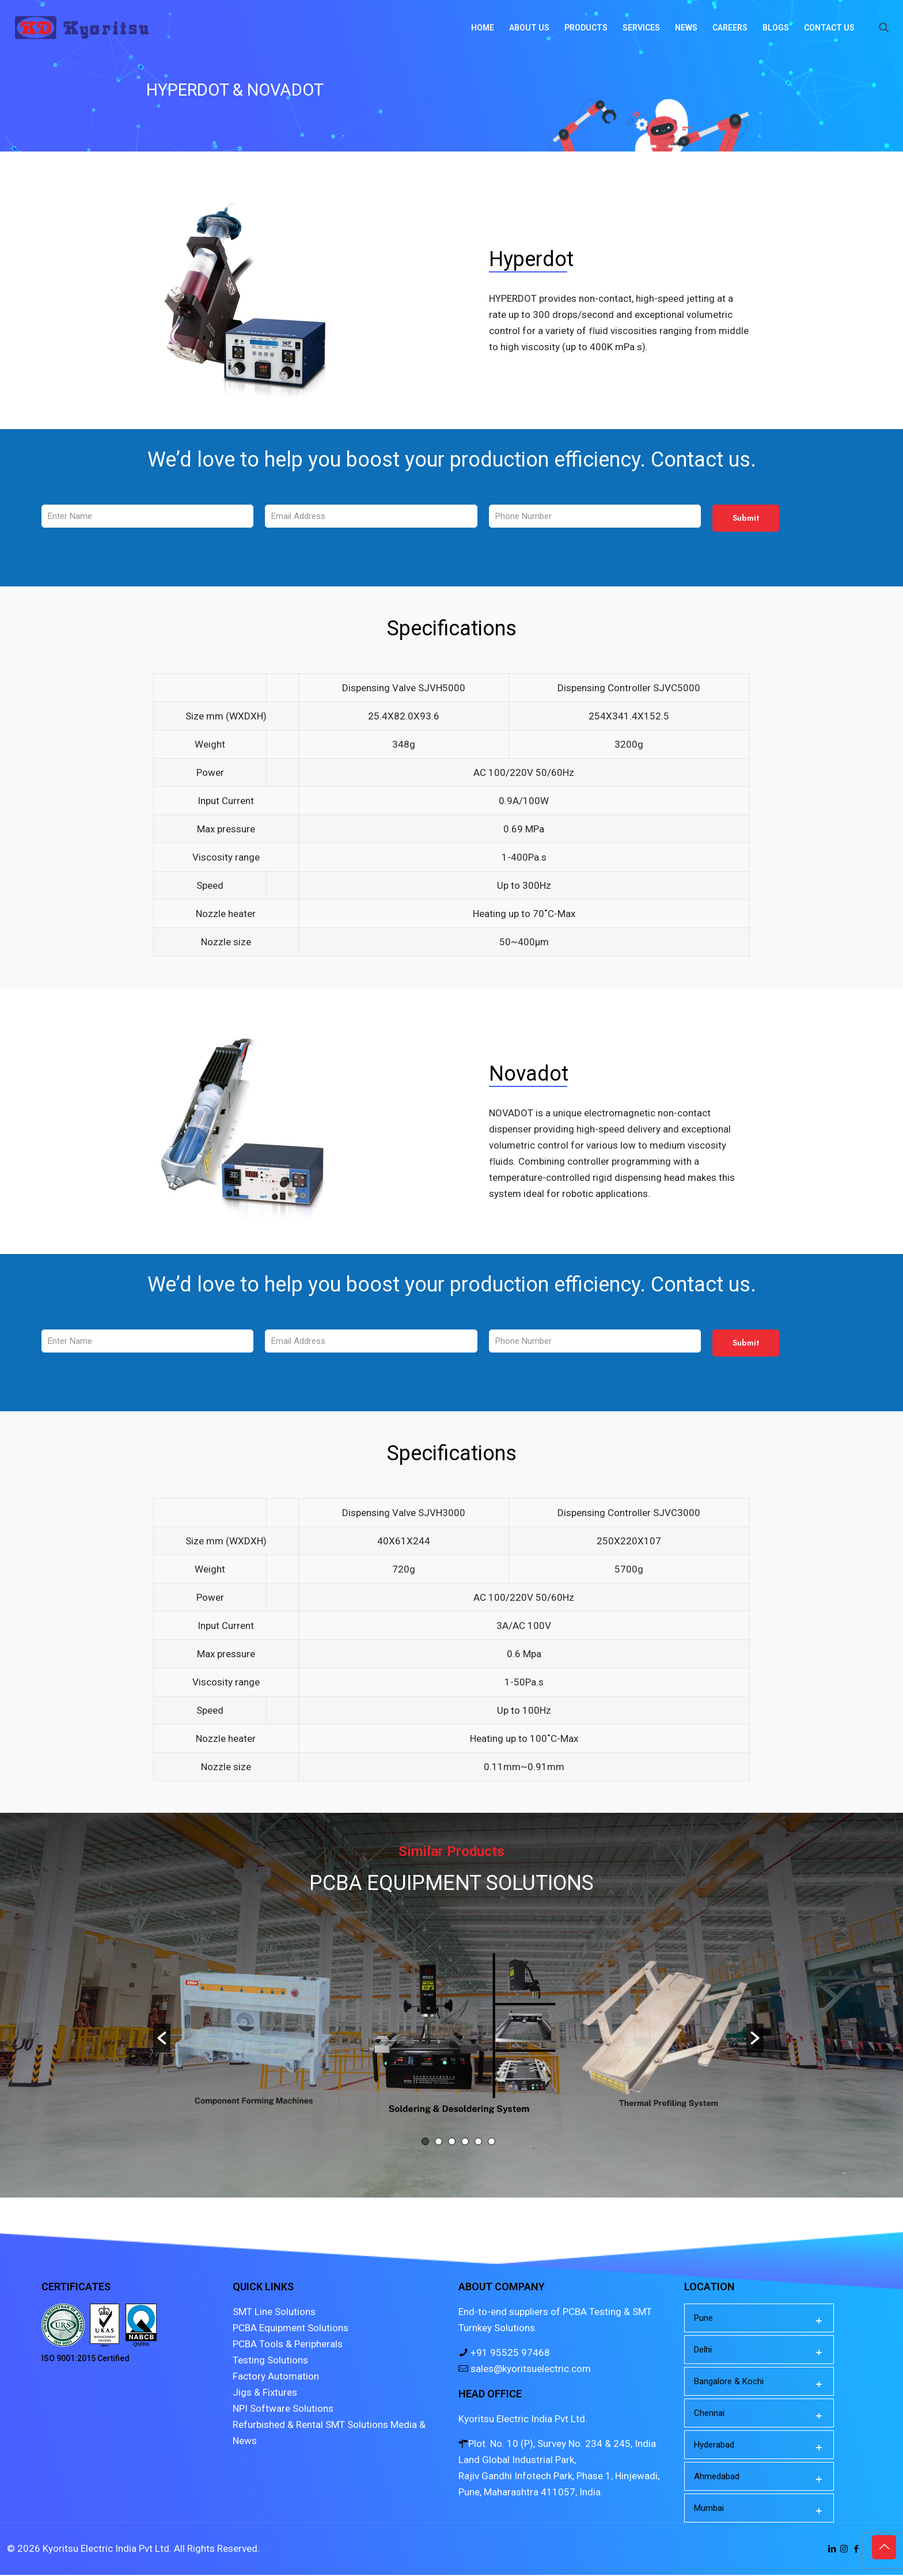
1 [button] (425, 2142)
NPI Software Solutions (283, 2409)
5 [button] (478, 2142)
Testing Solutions (270, 2361)
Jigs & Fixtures (265, 2393)
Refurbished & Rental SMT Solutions (310, 2425)
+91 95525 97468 (509, 2353)
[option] (459, 2031)
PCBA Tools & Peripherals (288, 2345)
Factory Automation (276, 2377)
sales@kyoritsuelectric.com (529, 2370)
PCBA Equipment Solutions (290, 2329)
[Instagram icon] (844, 2550)
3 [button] (452, 2142)
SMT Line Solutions (274, 2313)
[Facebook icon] (856, 2550)
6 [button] (491, 2142)
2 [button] (438, 2142)
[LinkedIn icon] (832, 2550)
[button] (161, 2038)
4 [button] (465, 2142)
